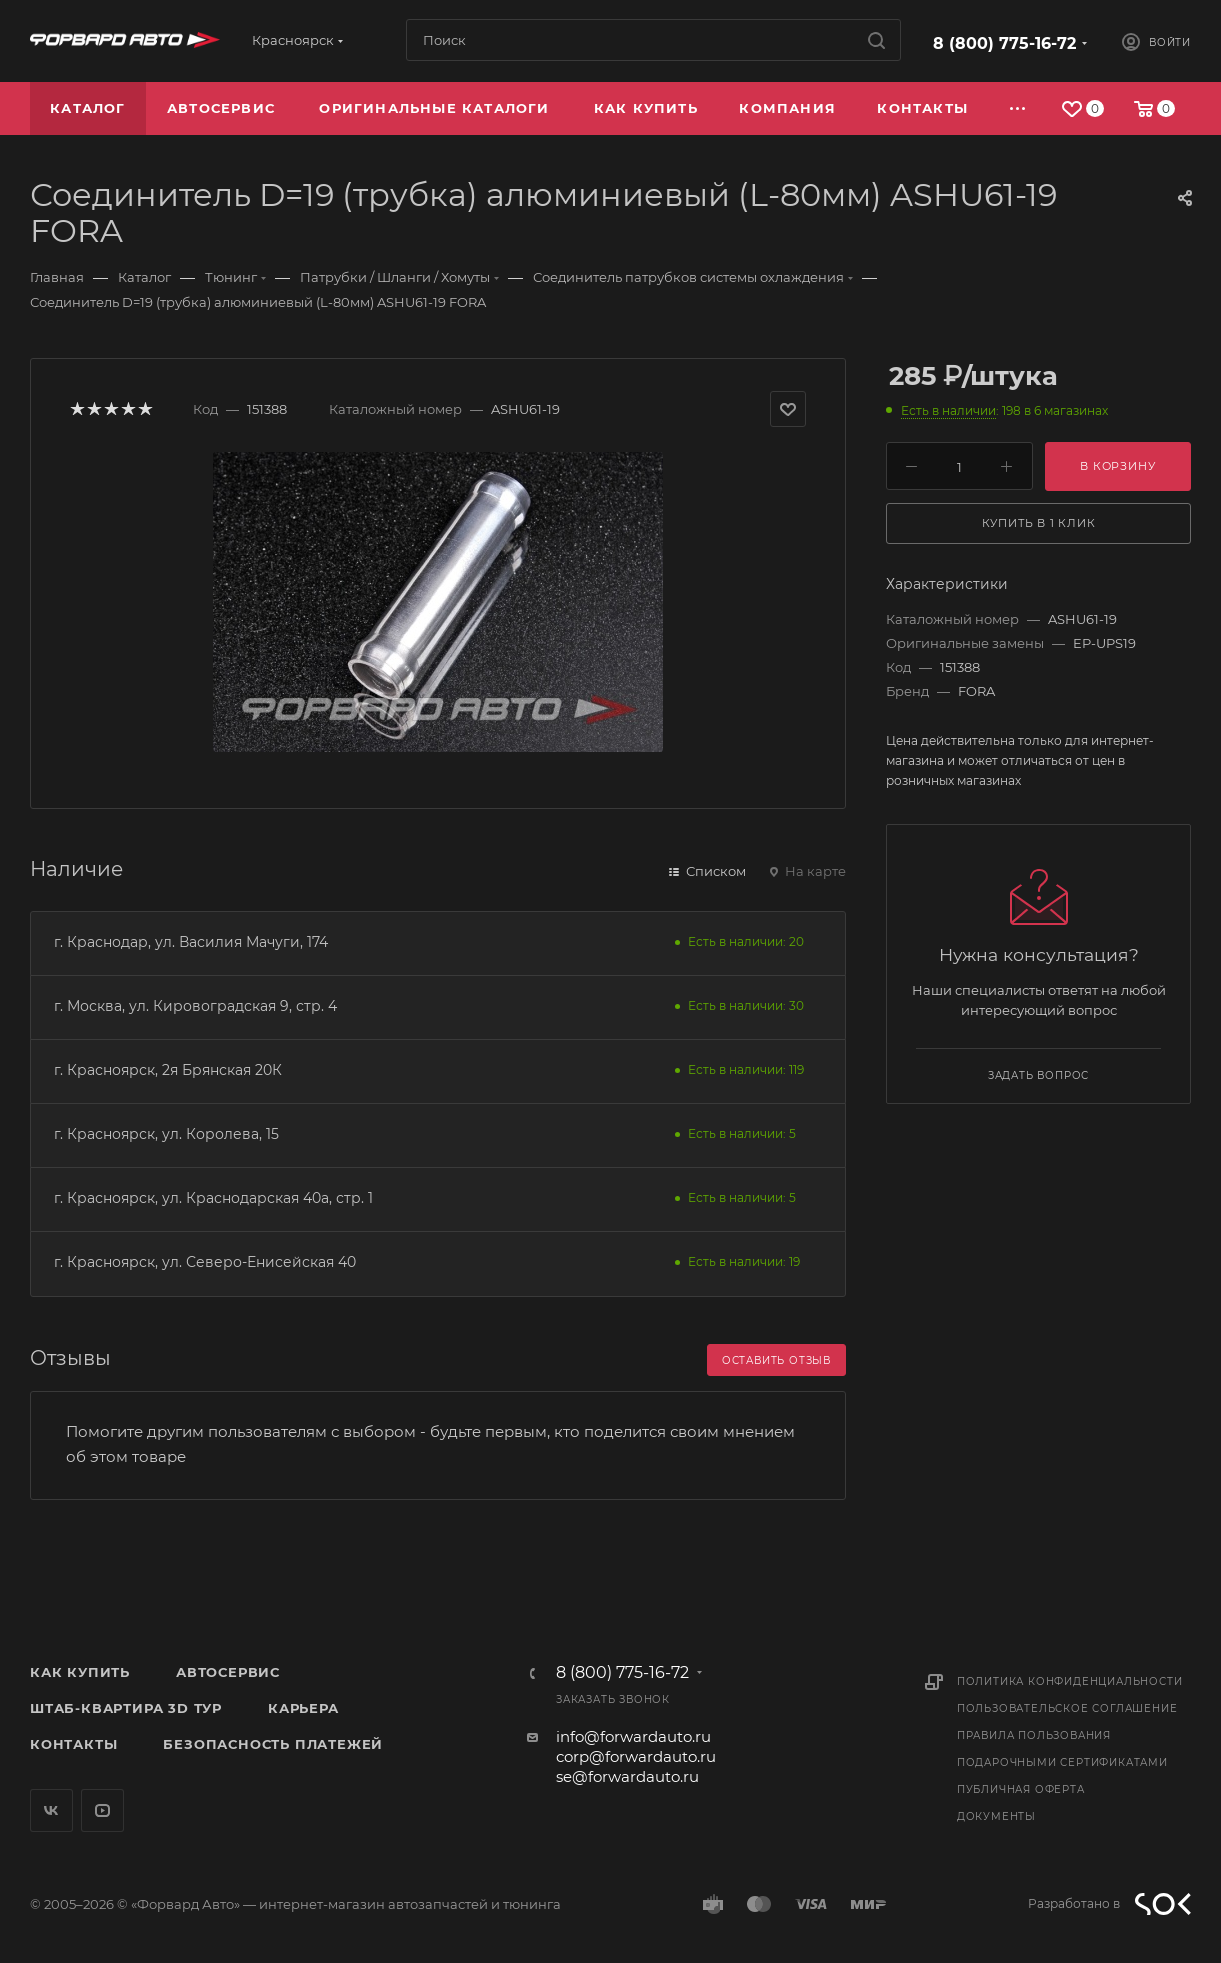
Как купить (80, 1672)
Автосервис (228, 1672)
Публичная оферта (1021, 1789)
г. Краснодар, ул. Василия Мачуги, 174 (191, 942)
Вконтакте (51, 1810)
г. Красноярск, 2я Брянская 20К (168, 1070)
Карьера (303, 1708)
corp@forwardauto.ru (636, 1756)
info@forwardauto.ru (633, 1736)
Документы (996, 1816)
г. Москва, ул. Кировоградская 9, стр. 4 (195, 1006)
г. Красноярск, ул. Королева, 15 (166, 1134)
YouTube (102, 1810)
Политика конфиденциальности (1070, 1681)
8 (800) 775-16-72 (1004, 43)
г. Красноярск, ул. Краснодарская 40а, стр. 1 (213, 1198)
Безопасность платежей (273, 1744)
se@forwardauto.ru (627, 1776)
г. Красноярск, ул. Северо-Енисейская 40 (205, 1262)
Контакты (73, 1744)
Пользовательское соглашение (1067, 1708)
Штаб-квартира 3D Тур (126, 1708)
